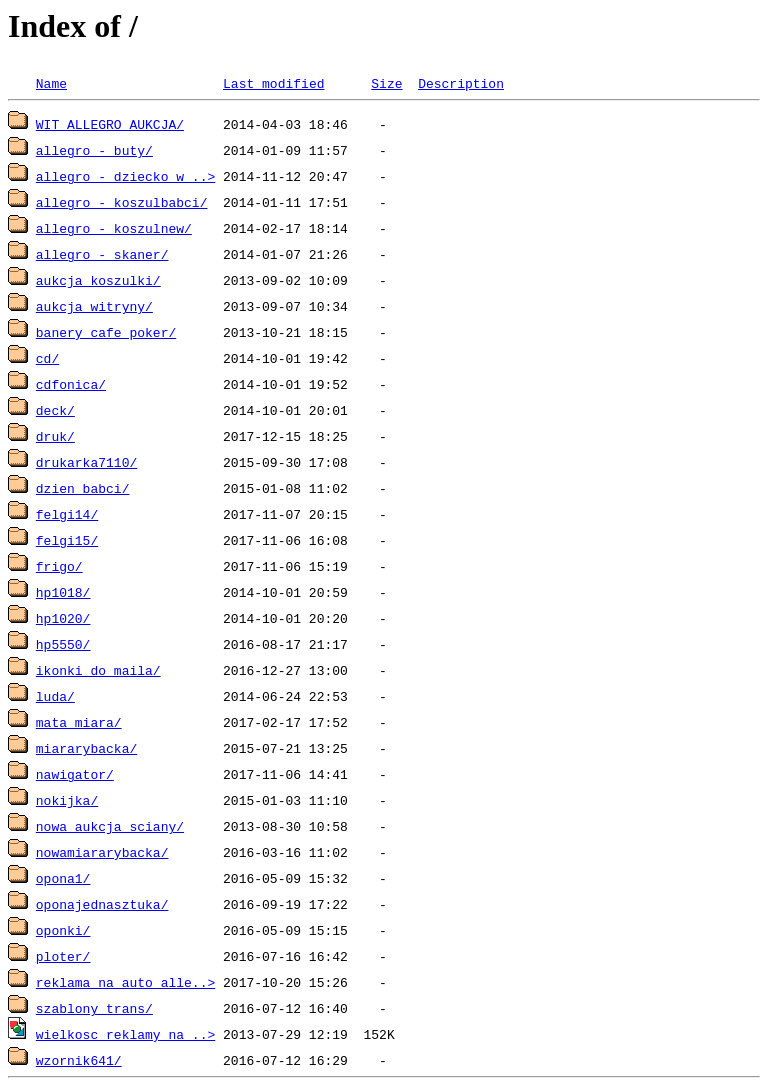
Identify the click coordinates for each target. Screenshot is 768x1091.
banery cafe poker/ (106, 332)
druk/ (55, 436)
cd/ (47, 358)
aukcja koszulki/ (98, 280)
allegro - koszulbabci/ (122, 202)
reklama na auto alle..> (125, 982)
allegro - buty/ (94, 150)
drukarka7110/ (86, 462)
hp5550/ (63, 644)
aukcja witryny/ (94, 306)
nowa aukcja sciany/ (110, 826)
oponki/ (63, 930)
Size (386, 83)
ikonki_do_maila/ (98, 670)
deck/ (55, 410)
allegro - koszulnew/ (114, 228)
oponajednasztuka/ (102, 904)
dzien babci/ (83, 488)
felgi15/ (67, 540)
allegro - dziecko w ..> (125, 176)
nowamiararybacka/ (102, 852)
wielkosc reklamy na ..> (125, 1034)
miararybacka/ (86, 748)
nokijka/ (67, 800)
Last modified (273, 83)
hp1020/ (63, 618)
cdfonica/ (71, 384)
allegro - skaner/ (102, 254)
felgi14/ (67, 514)
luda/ (55, 696)
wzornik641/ (79, 1060)
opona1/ (63, 878)
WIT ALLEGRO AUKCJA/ (110, 124)
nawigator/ (75, 774)
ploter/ (63, 956)
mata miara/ (79, 722)
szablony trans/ (94, 1008)
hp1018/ (63, 592)
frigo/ (59, 566)
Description (461, 83)
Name (51, 83)
